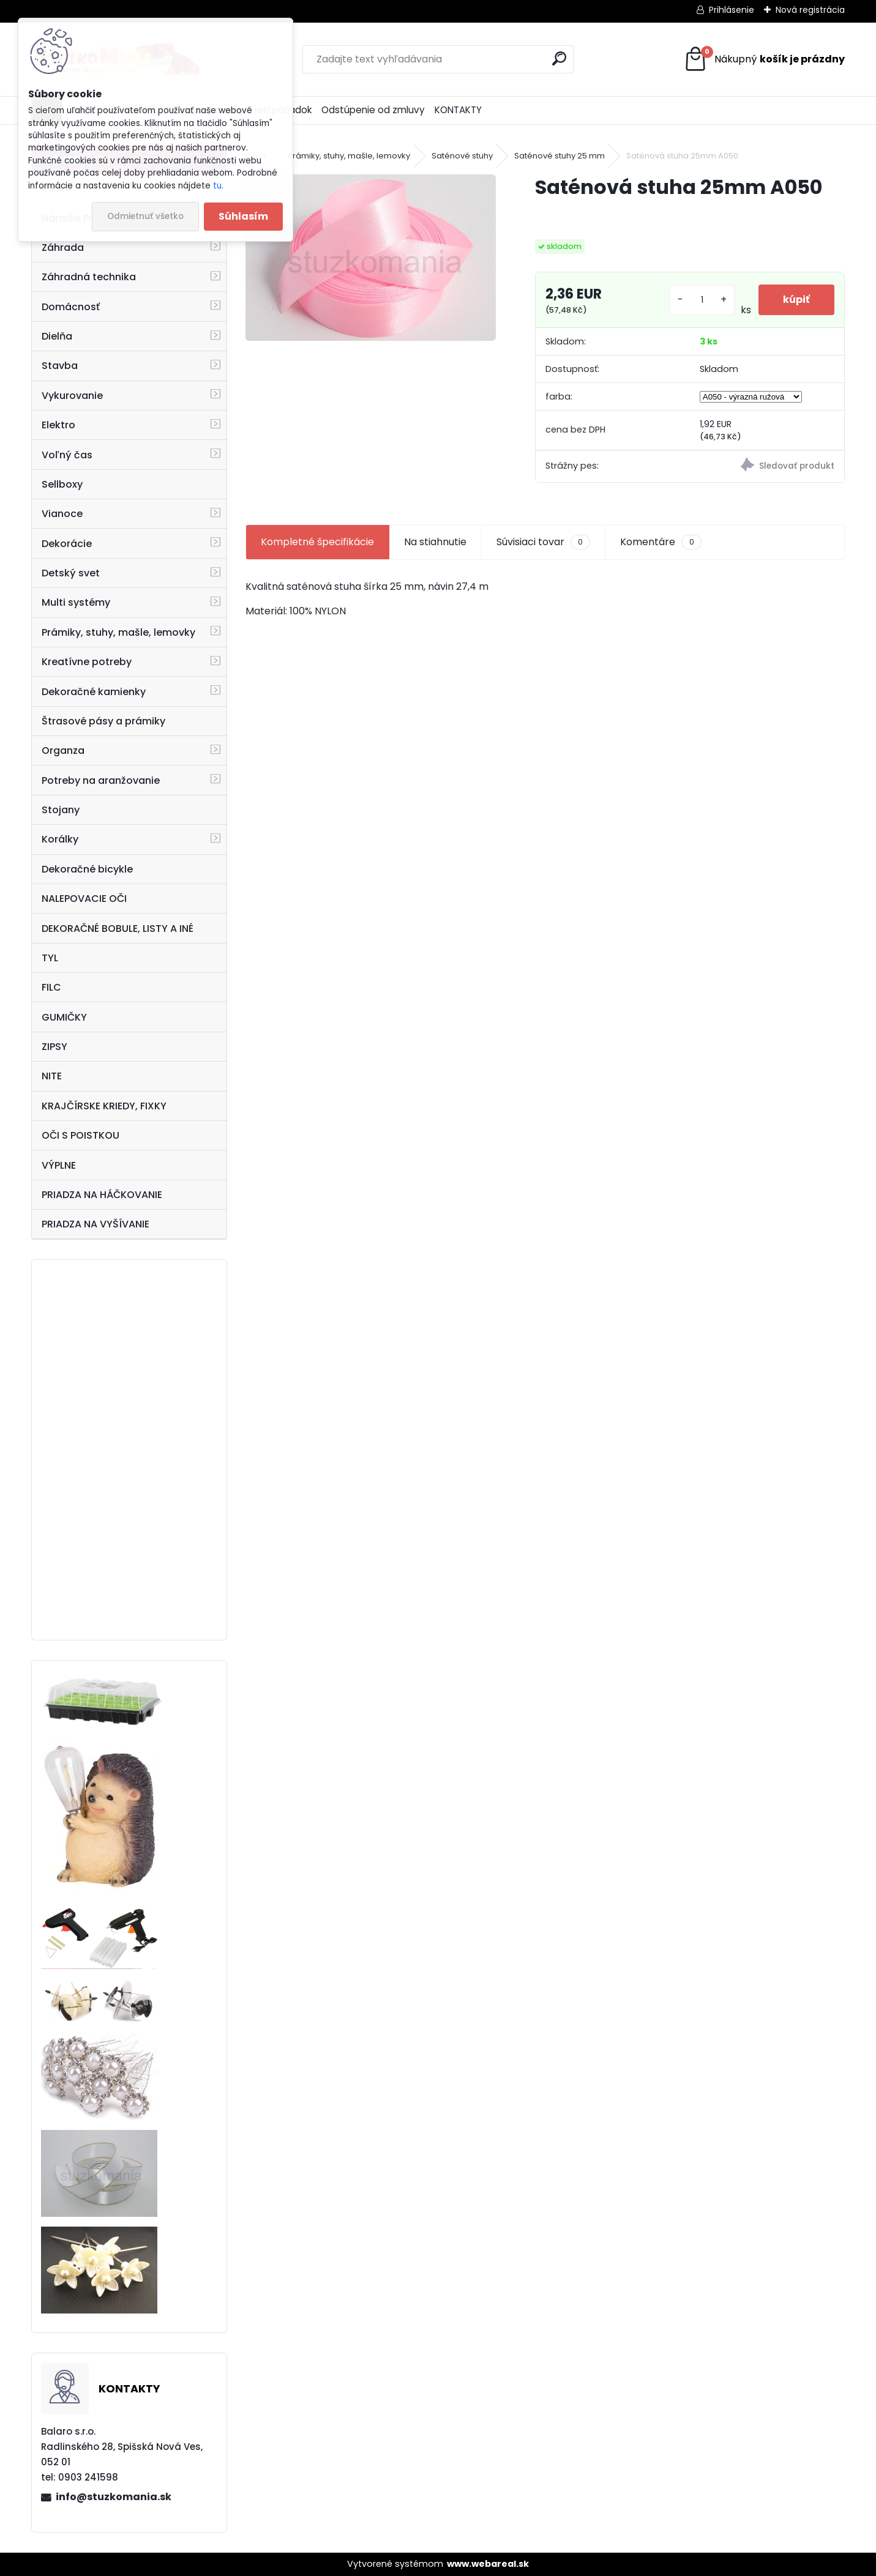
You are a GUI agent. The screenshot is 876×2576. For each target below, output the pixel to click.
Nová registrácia (810, 10)
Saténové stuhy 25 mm (559, 156)
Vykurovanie (72, 396)
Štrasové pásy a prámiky (103, 721)
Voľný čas (67, 455)
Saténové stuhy (462, 156)
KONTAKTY (458, 109)
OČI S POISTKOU (80, 1135)
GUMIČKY (64, 1017)
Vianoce (62, 514)
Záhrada (63, 247)
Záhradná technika (89, 277)
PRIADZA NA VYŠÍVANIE (95, 1224)
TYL (50, 958)
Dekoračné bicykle (87, 869)
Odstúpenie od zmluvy (373, 109)
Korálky (60, 839)
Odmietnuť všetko (145, 216)
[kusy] (702, 300)
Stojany (61, 810)
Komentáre (660, 542)
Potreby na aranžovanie (101, 780)
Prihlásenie (731, 10)
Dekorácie (67, 544)
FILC (51, 987)
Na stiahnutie (435, 542)
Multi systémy (76, 602)
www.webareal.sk (488, 2564)
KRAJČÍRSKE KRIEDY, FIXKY (104, 1106)
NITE (52, 1076)
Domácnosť (71, 307)
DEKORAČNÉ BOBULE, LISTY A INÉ (117, 928)
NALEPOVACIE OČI (84, 899)
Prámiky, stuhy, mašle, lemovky (118, 632)
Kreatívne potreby (87, 662)
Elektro (58, 425)
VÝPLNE (59, 1165)
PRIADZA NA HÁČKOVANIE (102, 1195)
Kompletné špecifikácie (317, 542)
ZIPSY (54, 1047)
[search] (559, 58)
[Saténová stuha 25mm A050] (370, 257)
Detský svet (71, 573)
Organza (63, 750)
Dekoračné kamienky (94, 692)
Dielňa (57, 336)
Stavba (60, 366)
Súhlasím (243, 216)
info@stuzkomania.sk (113, 2497)
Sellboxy (62, 484)
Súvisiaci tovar (543, 542)
